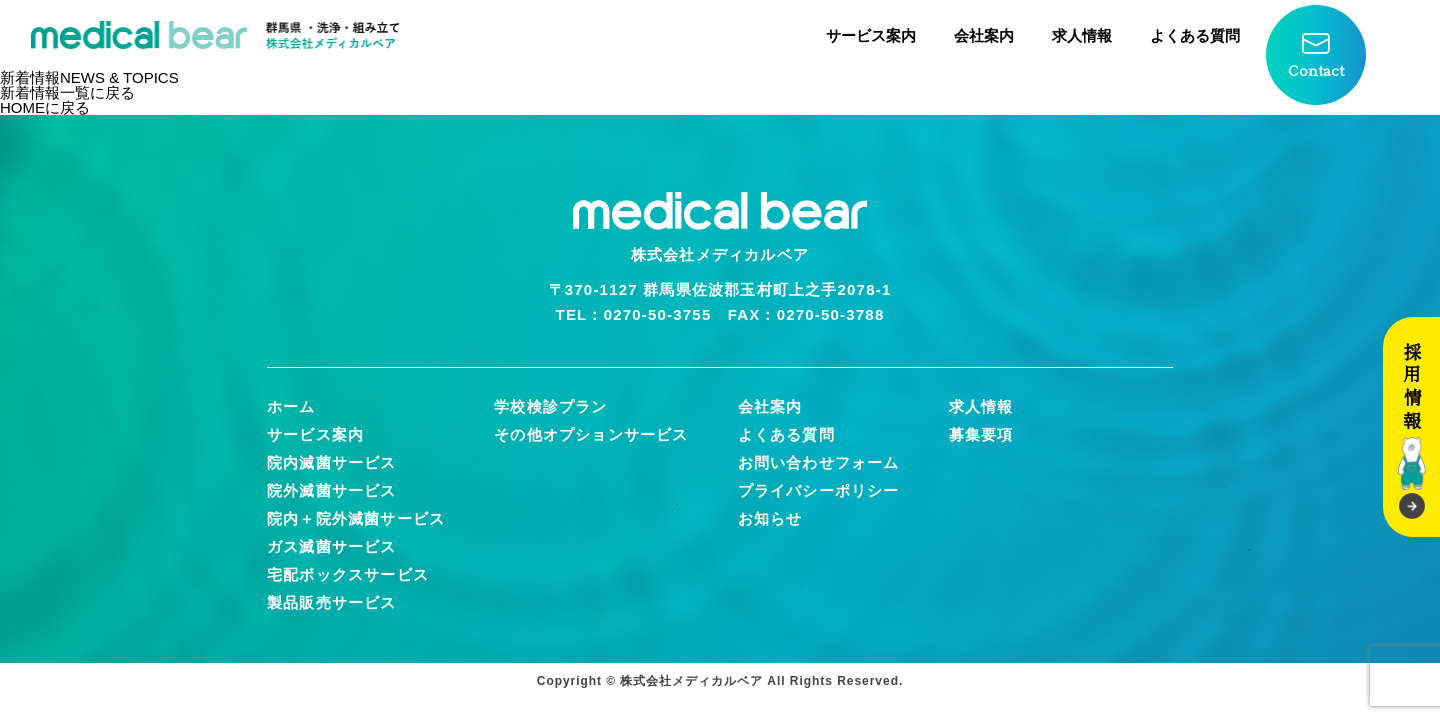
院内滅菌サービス (332, 462)
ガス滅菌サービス (332, 546)
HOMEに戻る (45, 107)
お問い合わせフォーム (819, 462)
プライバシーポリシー (819, 490)
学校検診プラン (550, 406)
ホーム (291, 406)
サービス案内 (871, 35)
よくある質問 (1195, 35)
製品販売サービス (332, 602)
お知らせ (770, 518)
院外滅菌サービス (332, 490)
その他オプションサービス (591, 434)
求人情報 (1082, 35)
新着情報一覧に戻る (67, 92)
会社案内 (984, 35)
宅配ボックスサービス (348, 574)
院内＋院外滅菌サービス (356, 518)
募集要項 (981, 434)
